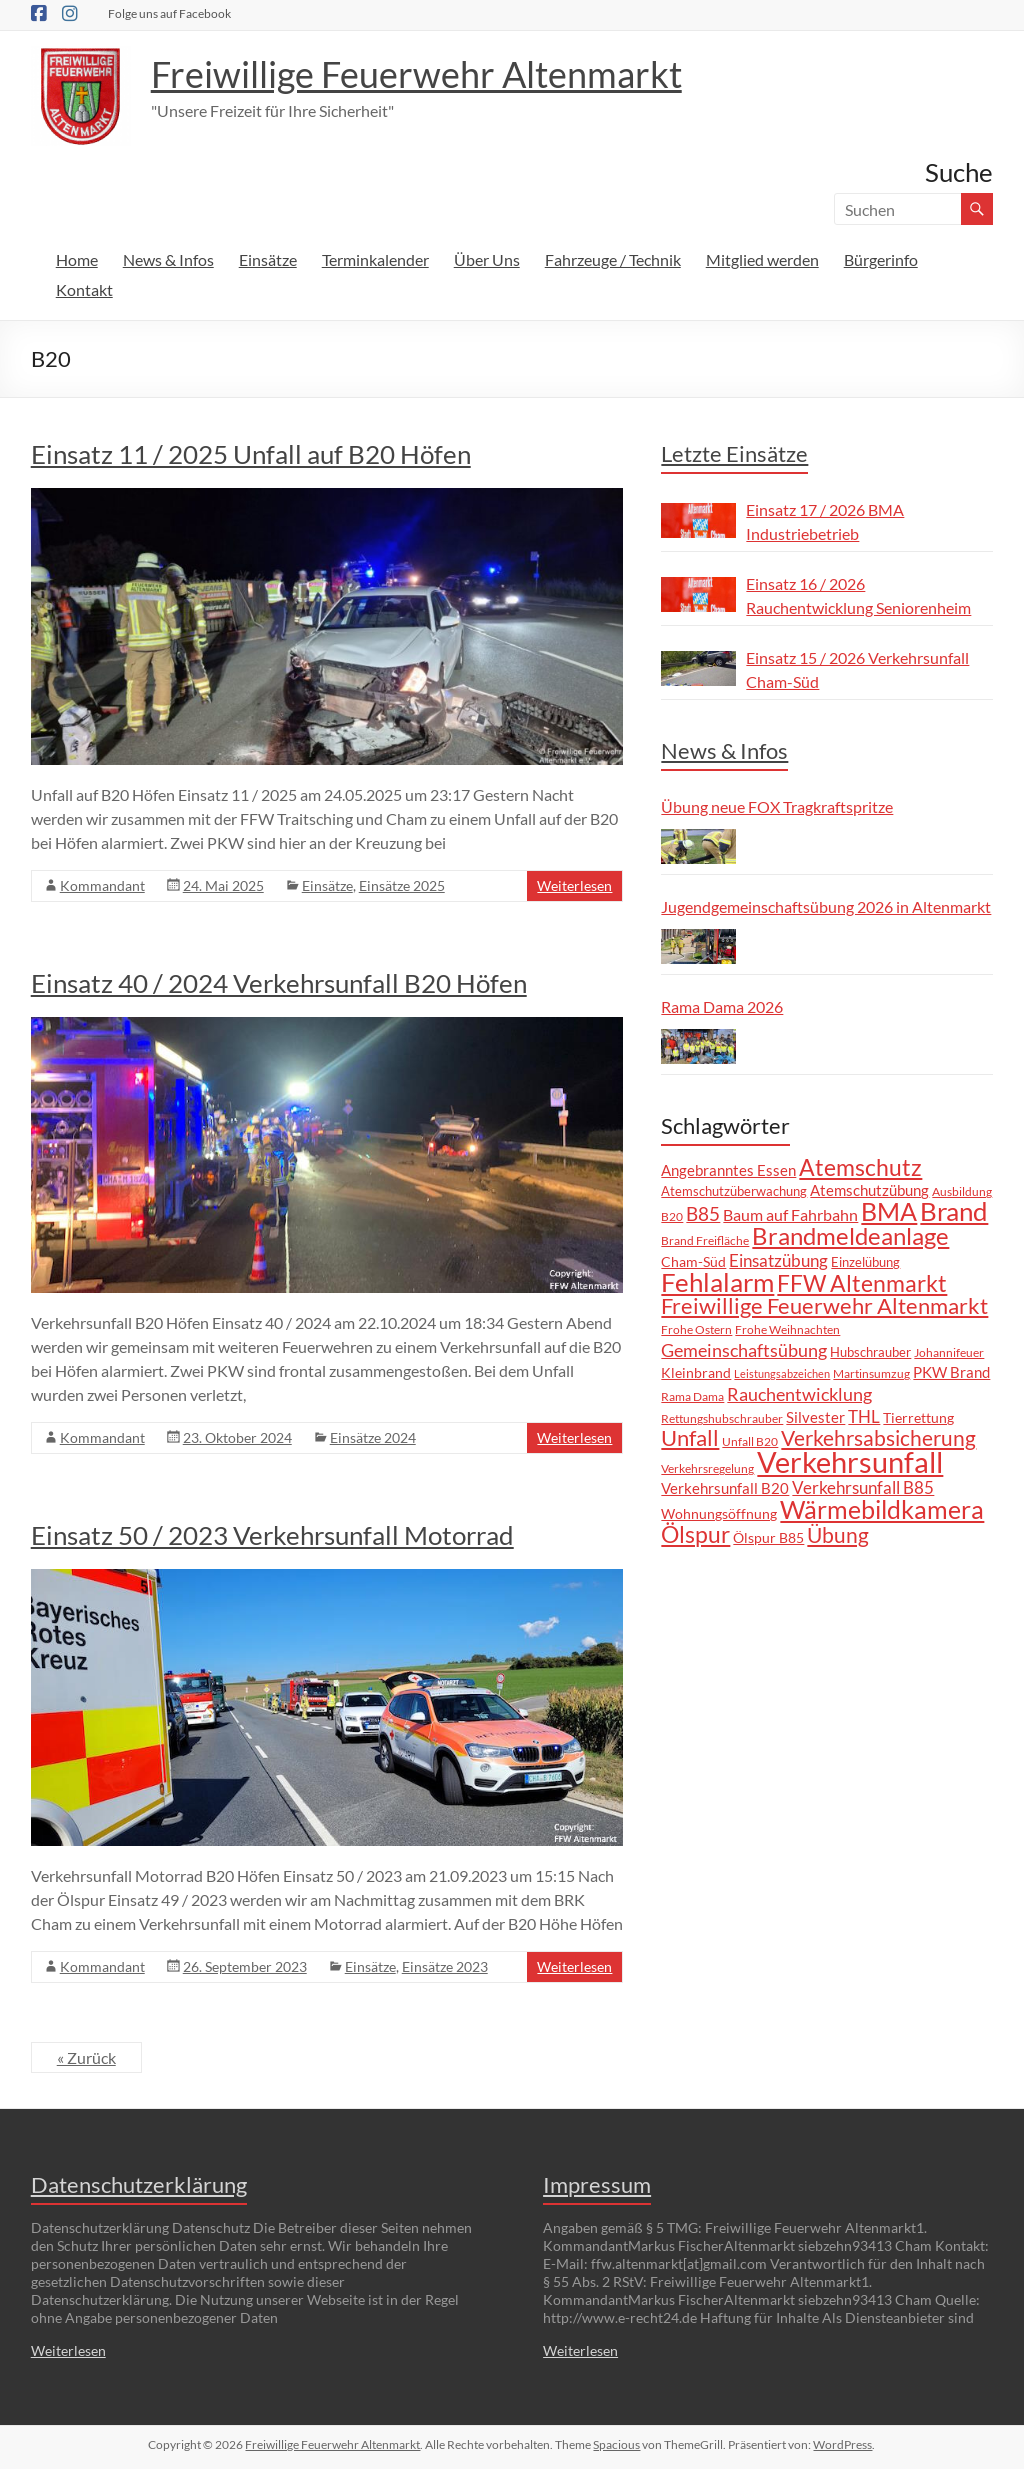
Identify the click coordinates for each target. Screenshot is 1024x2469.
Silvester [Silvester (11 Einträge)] (815, 1417)
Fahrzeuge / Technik (613, 259)
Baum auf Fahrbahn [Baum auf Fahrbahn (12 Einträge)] (790, 1215)
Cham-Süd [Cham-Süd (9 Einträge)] (693, 1261)
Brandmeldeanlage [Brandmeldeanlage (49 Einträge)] (850, 1235)
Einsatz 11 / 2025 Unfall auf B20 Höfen (251, 454)
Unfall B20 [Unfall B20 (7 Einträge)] (750, 1441)
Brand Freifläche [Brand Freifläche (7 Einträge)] (705, 1240)
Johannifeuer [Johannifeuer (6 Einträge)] (949, 1352)
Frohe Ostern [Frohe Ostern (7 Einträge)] (696, 1329)
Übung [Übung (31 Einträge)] (838, 1535)
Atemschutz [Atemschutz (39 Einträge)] (860, 1167)
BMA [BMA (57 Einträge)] (889, 1211)
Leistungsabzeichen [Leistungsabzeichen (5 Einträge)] (782, 1373)
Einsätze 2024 (373, 1437)
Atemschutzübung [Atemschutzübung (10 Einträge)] (869, 1190)
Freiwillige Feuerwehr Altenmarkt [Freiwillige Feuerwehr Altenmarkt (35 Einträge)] (824, 1305)
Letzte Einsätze (734, 453)
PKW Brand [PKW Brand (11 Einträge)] (951, 1372)
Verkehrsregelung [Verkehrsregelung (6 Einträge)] (707, 1468)
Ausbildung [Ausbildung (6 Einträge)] (962, 1191)
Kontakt (84, 289)
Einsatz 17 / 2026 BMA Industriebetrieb (825, 521)
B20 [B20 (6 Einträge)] (672, 1216)
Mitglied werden (762, 259)
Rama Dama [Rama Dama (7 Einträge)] (692, 1396)
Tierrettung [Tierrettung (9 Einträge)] (918, 1417)
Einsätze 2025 (402, 885)
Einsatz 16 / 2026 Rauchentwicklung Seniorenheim (858, 595)
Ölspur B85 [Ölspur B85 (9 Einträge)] (768, 1537)
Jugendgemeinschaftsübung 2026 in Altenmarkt (826, 906)
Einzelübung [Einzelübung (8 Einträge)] (865, 1262)
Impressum (597, 2184)
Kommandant (102, 885)
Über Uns (487, 259)
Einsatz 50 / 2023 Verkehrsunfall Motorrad (272, 1535)
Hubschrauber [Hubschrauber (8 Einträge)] (870, 1352)
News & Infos (168, 259)
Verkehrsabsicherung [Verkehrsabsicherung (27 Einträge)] (878, 1438)
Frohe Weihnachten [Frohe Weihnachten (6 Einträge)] (787, 1329)
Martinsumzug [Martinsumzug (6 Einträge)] (871, 1373)
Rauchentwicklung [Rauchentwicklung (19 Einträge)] (799, 1394)
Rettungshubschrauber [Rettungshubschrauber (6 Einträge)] (722, 1418)
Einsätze (268, 259)
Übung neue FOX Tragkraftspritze (777, 806)
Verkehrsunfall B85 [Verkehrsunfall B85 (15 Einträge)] (863, 1487)
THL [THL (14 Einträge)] (864, 1417)
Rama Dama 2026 (722, 1006)
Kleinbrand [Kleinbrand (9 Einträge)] (696, 1372)
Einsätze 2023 (445, 1966)
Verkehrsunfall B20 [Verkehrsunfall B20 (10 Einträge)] (725, 1488)
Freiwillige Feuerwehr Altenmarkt (416, 74)
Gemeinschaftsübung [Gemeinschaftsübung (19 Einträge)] (744, 1350)
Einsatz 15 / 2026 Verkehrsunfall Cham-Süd (857, 669)
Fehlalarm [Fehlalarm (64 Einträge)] (717, 1282)
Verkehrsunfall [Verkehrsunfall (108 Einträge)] (850, 1461)
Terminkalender (375, 259)
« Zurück (86, 2057)
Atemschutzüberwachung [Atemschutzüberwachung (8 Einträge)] (734, 1191)
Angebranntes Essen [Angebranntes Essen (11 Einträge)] (728, 1170)
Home (77, 259)
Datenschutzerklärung (139, 2184)
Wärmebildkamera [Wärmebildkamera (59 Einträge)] (882, 1509)
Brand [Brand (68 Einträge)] (954, 1211)
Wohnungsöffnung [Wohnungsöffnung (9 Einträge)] (719, 1513)
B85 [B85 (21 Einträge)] (703, 1213)
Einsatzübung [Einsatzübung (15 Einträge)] (778, 1260)
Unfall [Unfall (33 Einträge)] (690, 1438)
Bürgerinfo (881, 259)
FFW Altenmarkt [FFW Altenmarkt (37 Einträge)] (862, 1283)
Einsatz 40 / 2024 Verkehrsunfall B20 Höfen (279, 983)
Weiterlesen (574, 885)
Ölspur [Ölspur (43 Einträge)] (695, 1534)
